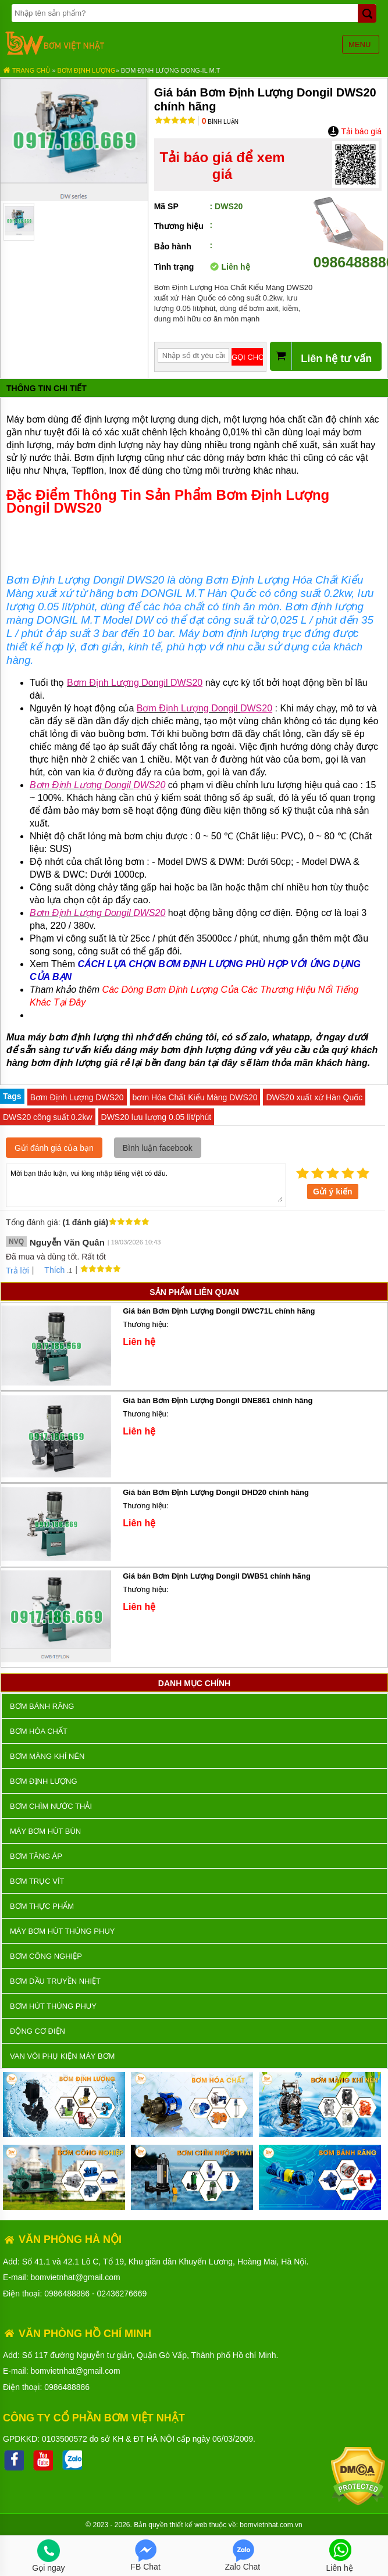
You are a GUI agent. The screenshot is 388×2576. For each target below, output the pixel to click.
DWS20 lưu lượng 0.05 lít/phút (156, 1117)
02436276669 (122, 2293)
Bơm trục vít (37, 1881)
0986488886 (67, 2293)
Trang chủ (26, 70)
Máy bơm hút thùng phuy (62, 1931)
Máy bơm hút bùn (45, 1831)
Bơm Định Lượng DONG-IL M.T (170, 70)
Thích (50, 1270)
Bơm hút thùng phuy (53, 2006)
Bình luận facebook (158, 1148)
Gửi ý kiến (333, 1191)
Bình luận (220, 122)
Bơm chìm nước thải (51, 1806)
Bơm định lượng (87, 70)
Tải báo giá (355, 131)
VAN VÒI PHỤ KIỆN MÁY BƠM (62, 2056)
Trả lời (17, 1270)
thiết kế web (189, 2525)
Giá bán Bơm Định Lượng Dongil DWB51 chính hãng (217, 1576)
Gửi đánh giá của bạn (54, 1148)
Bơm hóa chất (38, 1731)
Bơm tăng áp (36, 1856)
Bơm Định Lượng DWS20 (77, 1097)
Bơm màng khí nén (47, 1756)
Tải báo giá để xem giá (222, 165)
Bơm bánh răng (42, 1706)
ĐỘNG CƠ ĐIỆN (37, 2031)
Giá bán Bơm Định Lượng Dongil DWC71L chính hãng (219, 1311)
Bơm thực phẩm (42, 1906)
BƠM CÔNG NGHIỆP (46, 1956)
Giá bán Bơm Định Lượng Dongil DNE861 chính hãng (217, 1400)
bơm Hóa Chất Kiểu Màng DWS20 (195, 1097)
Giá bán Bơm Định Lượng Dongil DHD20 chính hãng (216, 1492)
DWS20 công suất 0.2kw (47, 1117)
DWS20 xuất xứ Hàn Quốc (314, 1097)
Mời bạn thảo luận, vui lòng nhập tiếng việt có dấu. (146, 1184)
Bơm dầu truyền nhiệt (55, 1981)
